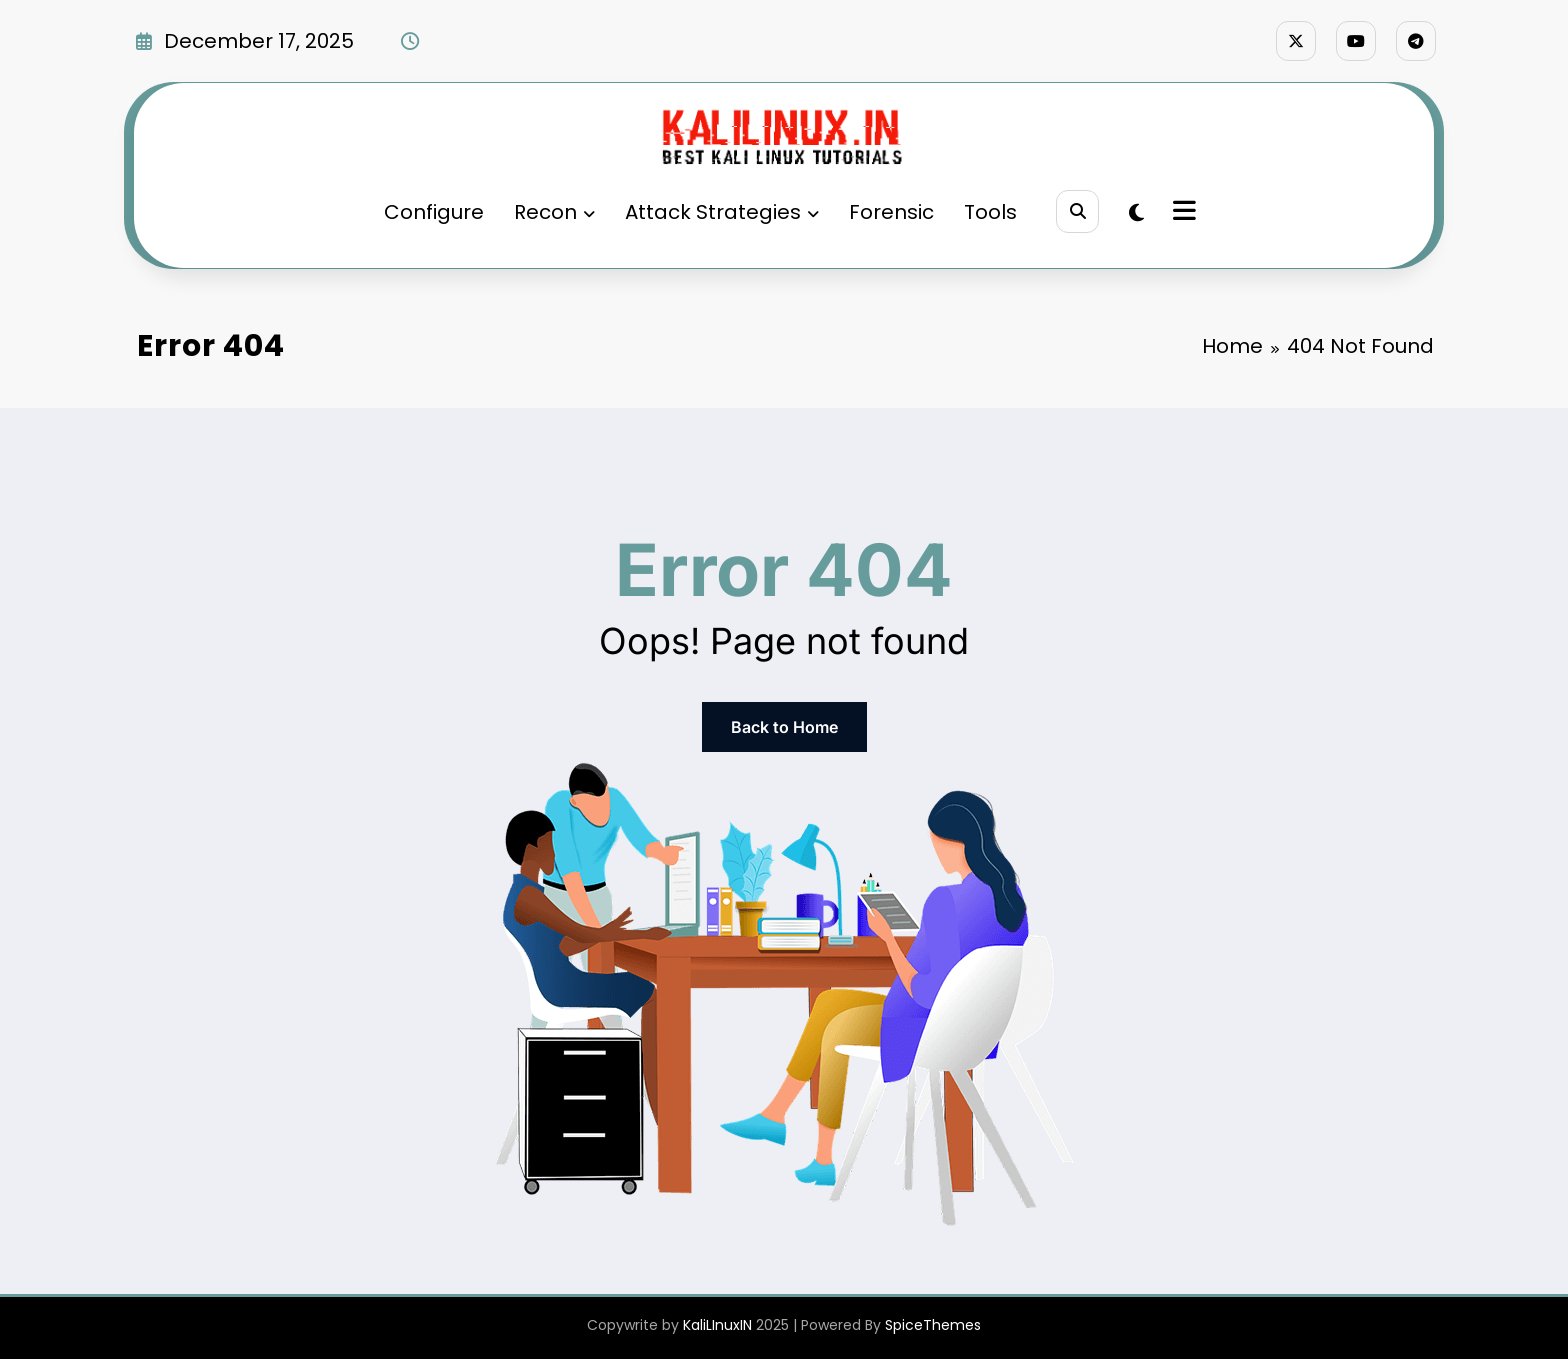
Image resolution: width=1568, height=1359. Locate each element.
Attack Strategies (722, 212)
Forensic (891, 212)
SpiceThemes (933, 1325)
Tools (990, 212)
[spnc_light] (1136, 213)
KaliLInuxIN (717, 1325)
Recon (554, 212)
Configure (434, 212)
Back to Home (784, 727)
